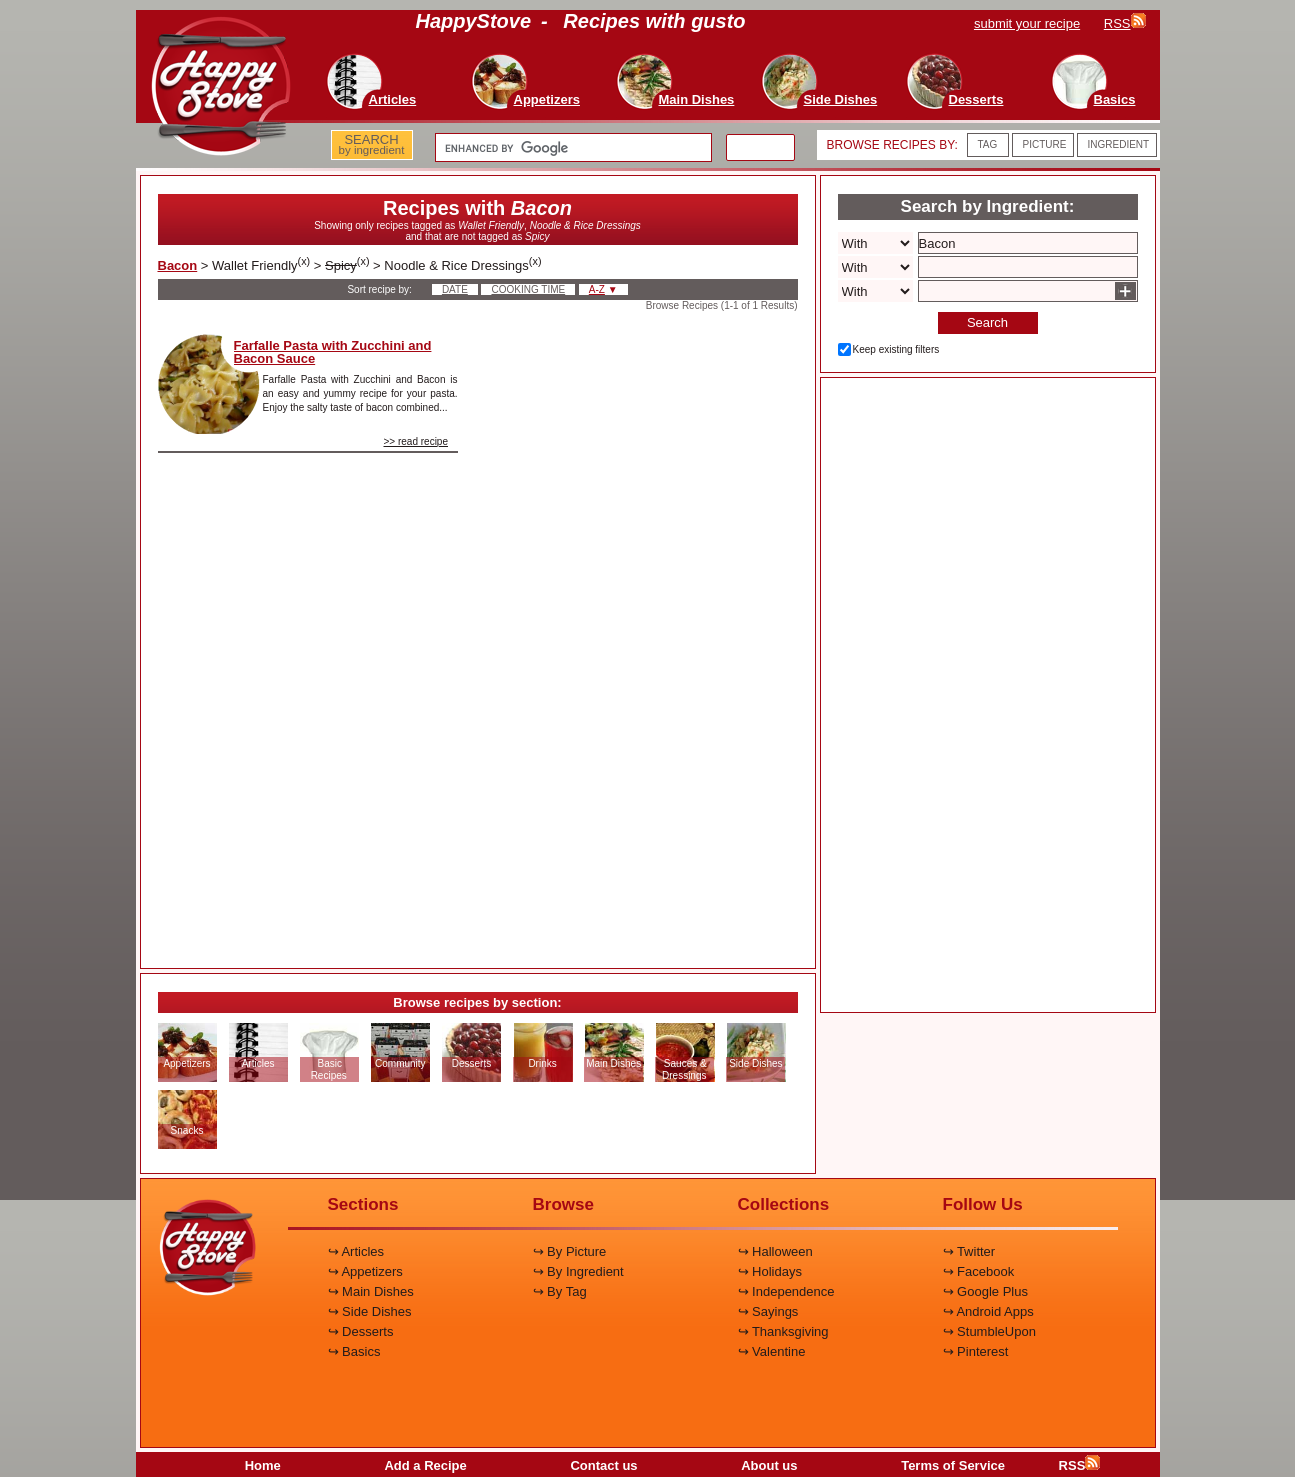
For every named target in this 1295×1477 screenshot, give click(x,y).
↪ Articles (356, 1251)
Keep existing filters (896, 349)
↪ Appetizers (365, 1271)
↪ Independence (786, 1291)
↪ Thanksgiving (783, 1331)
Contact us (603, 1465)
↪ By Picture (570, 1251)
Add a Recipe (425, 1465)
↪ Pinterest (976, 1351)
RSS (1080, 1465)
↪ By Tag (560, 1291)
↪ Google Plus (985, 1291)
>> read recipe (416, 441)
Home (263, 1465)
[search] (571, 148)
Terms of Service (953, 1465)
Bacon (178, 265)
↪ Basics (354, 1351)
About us (769, 1465)
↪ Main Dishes (371, 1291)
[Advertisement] (645, 634)
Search (987, 322)
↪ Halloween (775, 1251)
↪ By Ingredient (578, 1271)
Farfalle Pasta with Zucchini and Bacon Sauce (333, 352)
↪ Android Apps (988, 1311)
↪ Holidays (770, 1271)
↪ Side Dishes (370, 1311)
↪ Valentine (772, 1351)
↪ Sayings (768, 1311)
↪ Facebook (979, 1271)
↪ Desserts (361, 1331)
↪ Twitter (969, 1251)
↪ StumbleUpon (989, 1331)
